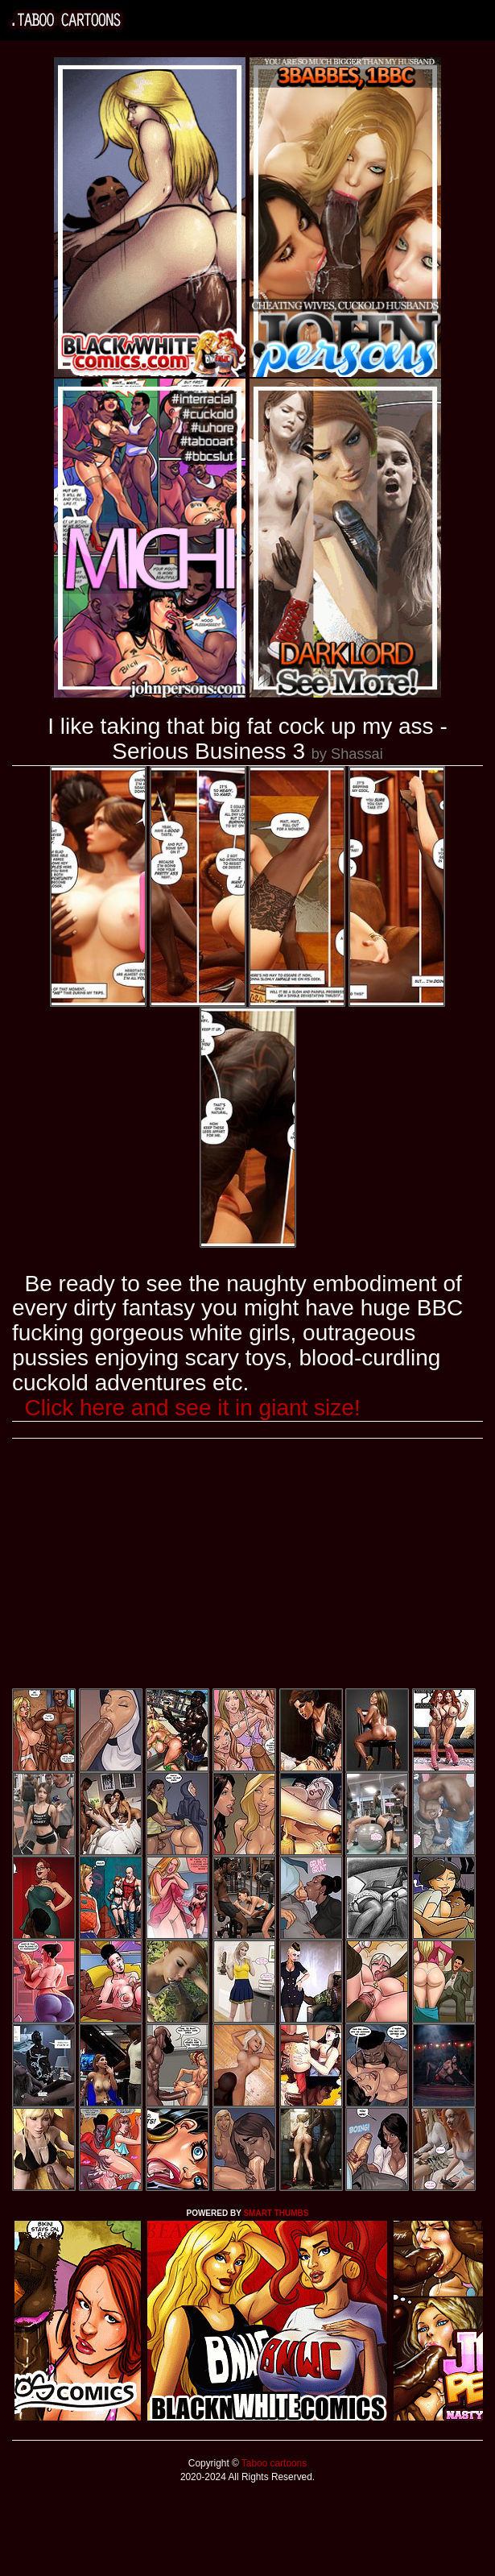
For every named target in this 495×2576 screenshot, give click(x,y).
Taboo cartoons (273, 2463)
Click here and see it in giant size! (193, 1407)
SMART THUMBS (275, 2213)
